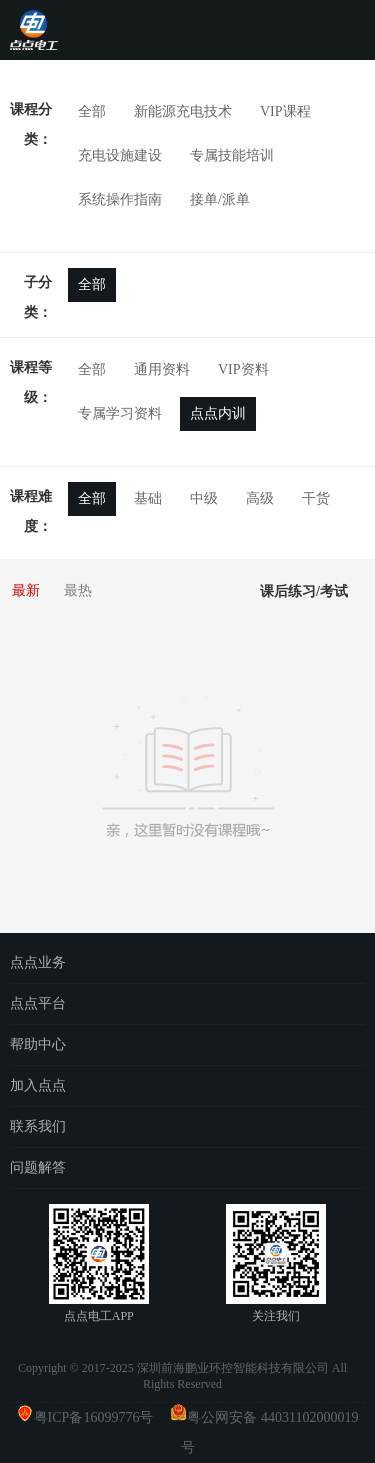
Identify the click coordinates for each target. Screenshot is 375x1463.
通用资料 (162, 369)
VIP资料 (243, 369)
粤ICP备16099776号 (101, 1417)
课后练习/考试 (304, 591)
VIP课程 (285, 111)
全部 (92, 111)
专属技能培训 (232, 155)
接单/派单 (220, 199)
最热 (78, 590)
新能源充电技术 (183, 111)
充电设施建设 (120, 155)
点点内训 (218, 413)
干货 (316, 498)
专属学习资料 (120, 413)
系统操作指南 (120, 199)
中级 (204, 498)
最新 (26, 590)
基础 (148, 498)
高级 (260, 498)
